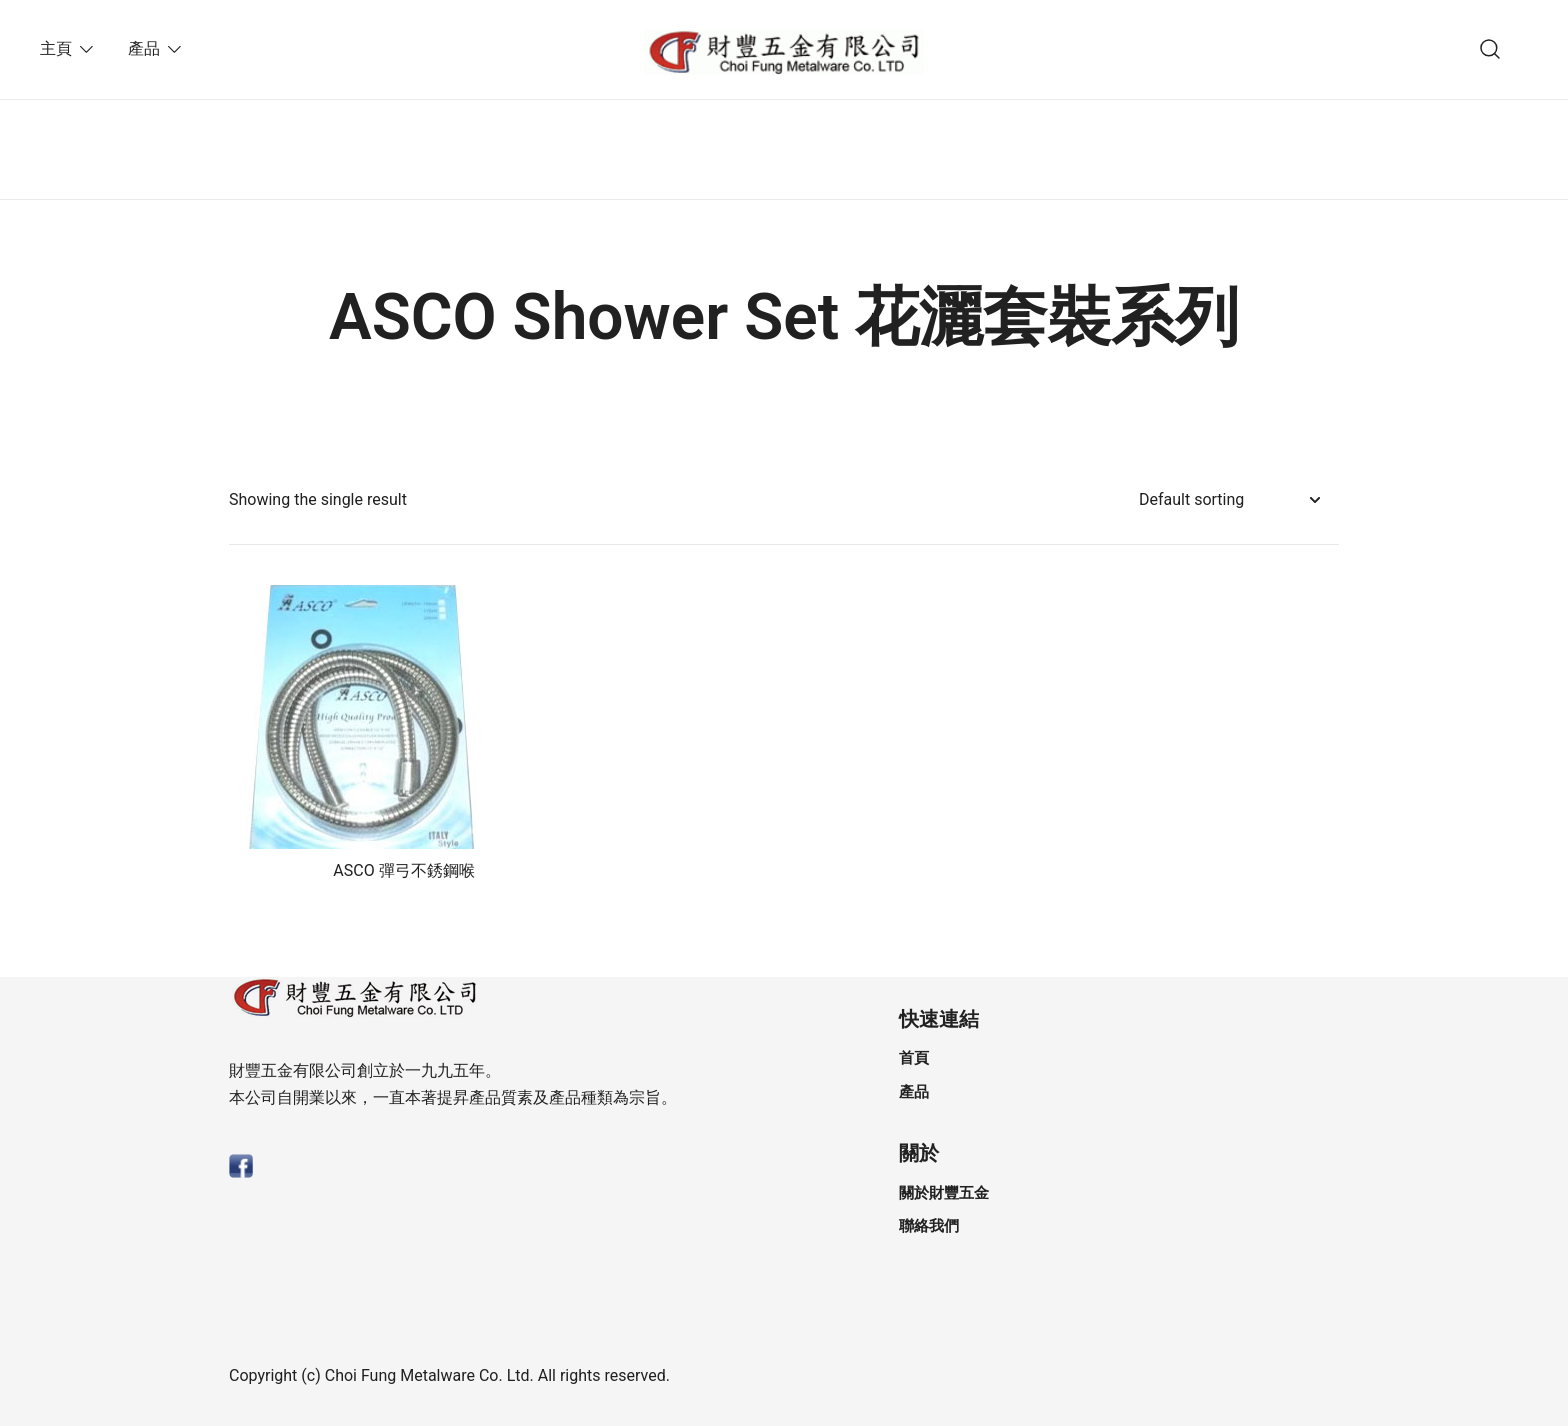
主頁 (56, 48)
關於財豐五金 (944, 1193)
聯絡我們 (929, 1226)
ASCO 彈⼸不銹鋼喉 (403, 870)
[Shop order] (1229, 500)
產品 (144, 48)
